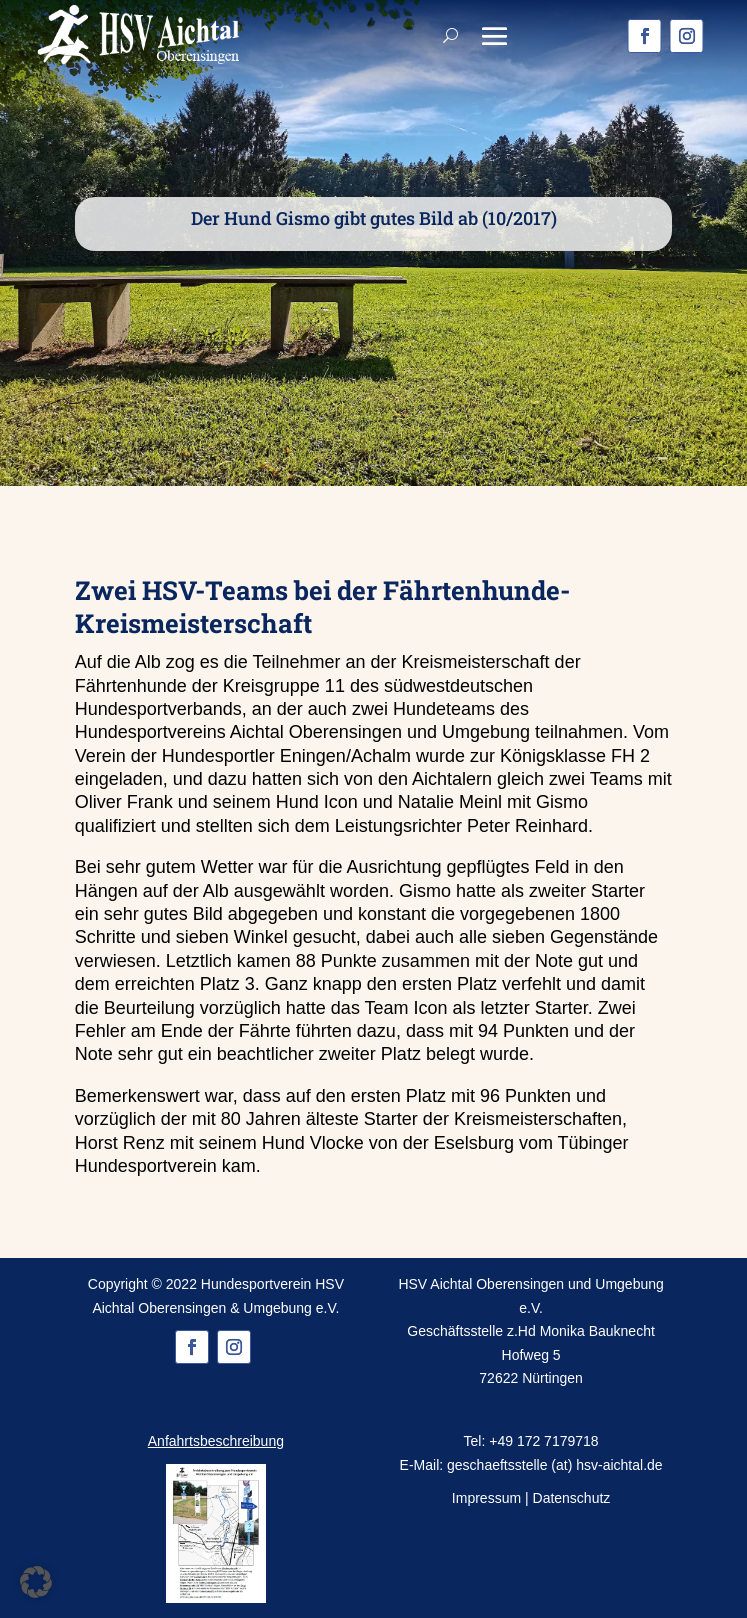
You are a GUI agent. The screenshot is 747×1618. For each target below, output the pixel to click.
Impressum (486, 1498)
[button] (36, 1582)
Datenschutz (572, 1498)
